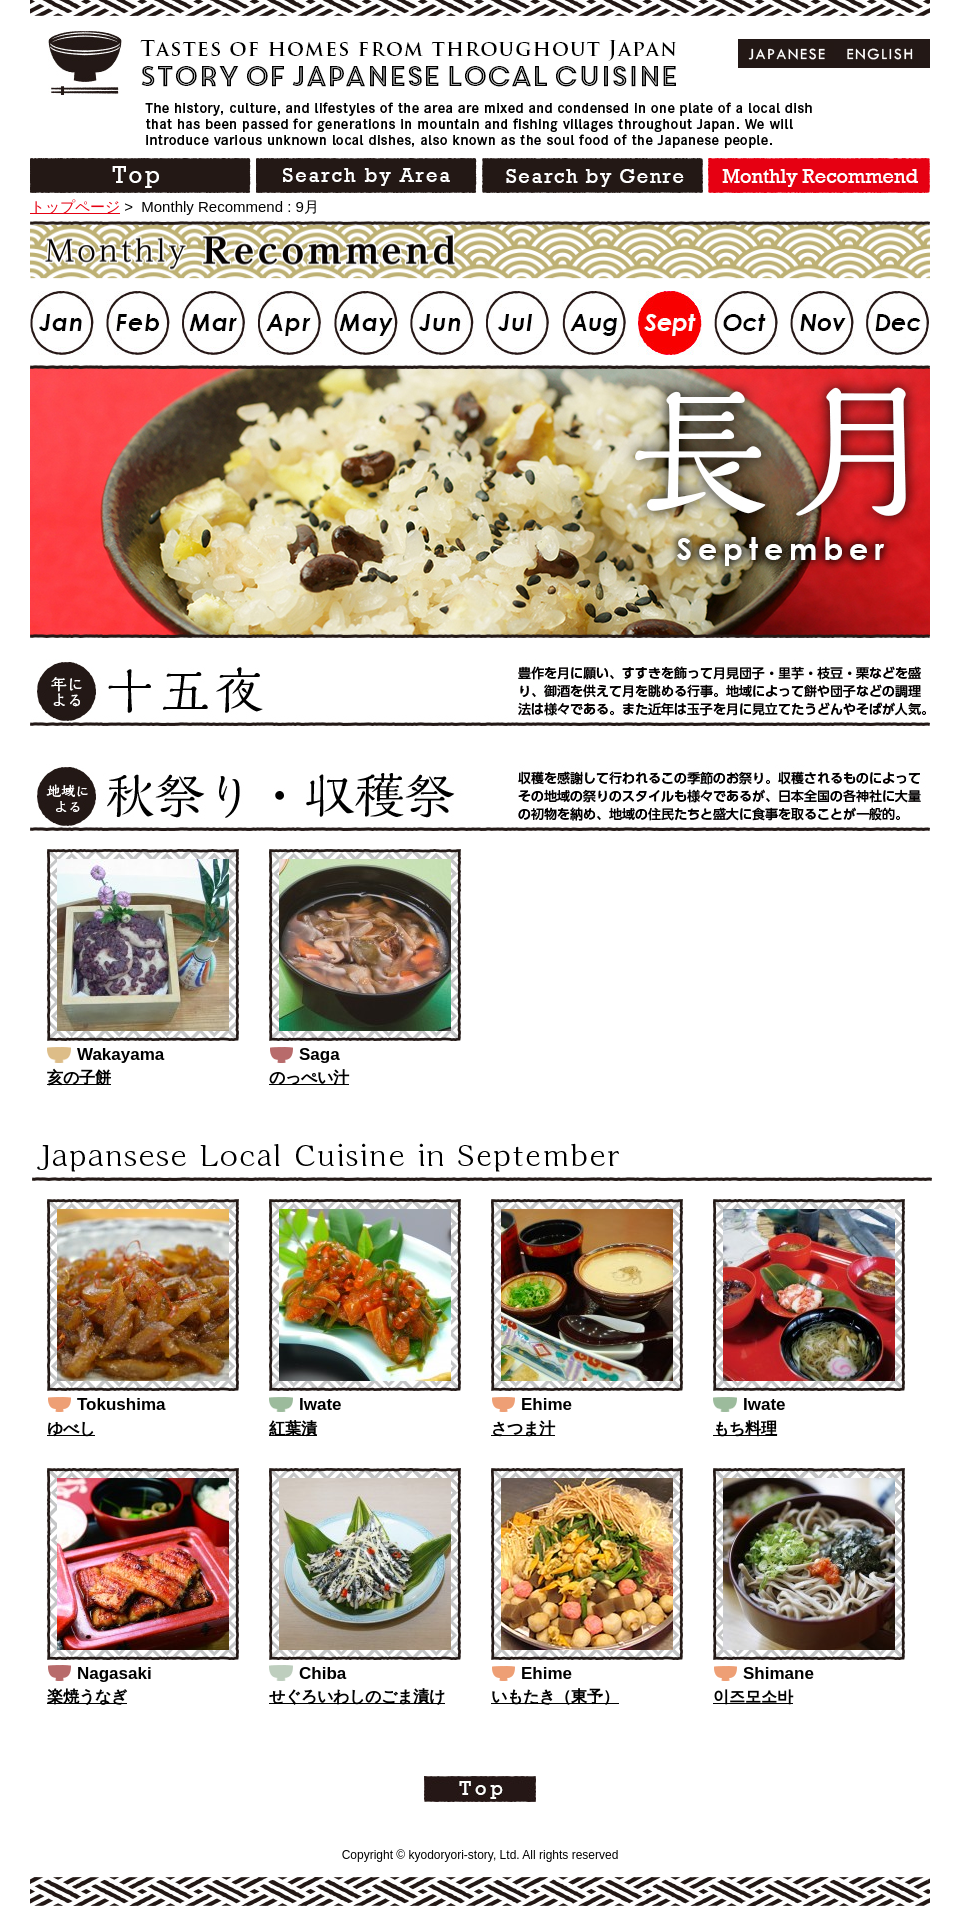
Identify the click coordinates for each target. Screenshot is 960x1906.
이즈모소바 (753, 1696)
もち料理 (745, 1428)
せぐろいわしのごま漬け (357, 1696)
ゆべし (71, 1428)
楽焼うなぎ (87, 1696)
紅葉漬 (293, 1428)
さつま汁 (523, 1428)
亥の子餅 (79, 1077)
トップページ (75, 206)
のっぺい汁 (309, 1077)
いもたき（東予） (555, 1696)
